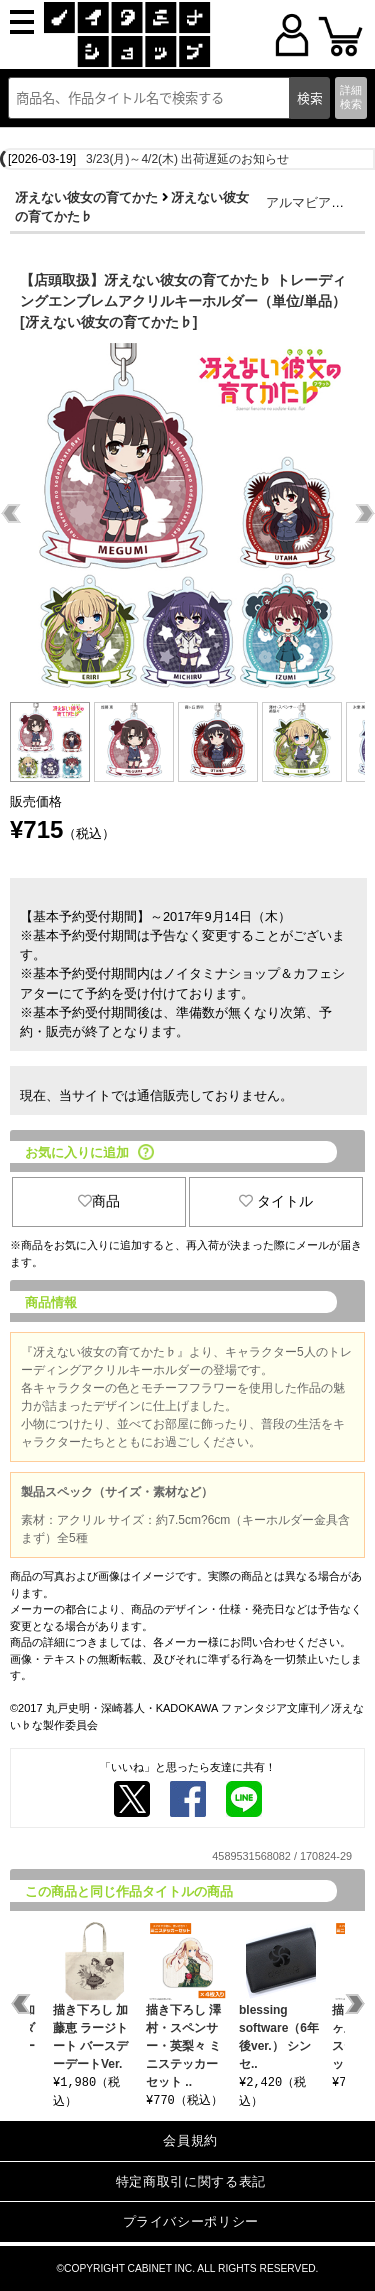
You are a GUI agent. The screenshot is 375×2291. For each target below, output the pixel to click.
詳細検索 (351, 96)
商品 (99, 1201)
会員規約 (190, 2140)
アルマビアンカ (311, 202)
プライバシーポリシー (191, 2221)
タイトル (276, 1201)
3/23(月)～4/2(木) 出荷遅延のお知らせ (187, 159)
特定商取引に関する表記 (191, 2181)
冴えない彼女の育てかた (86, 197)
